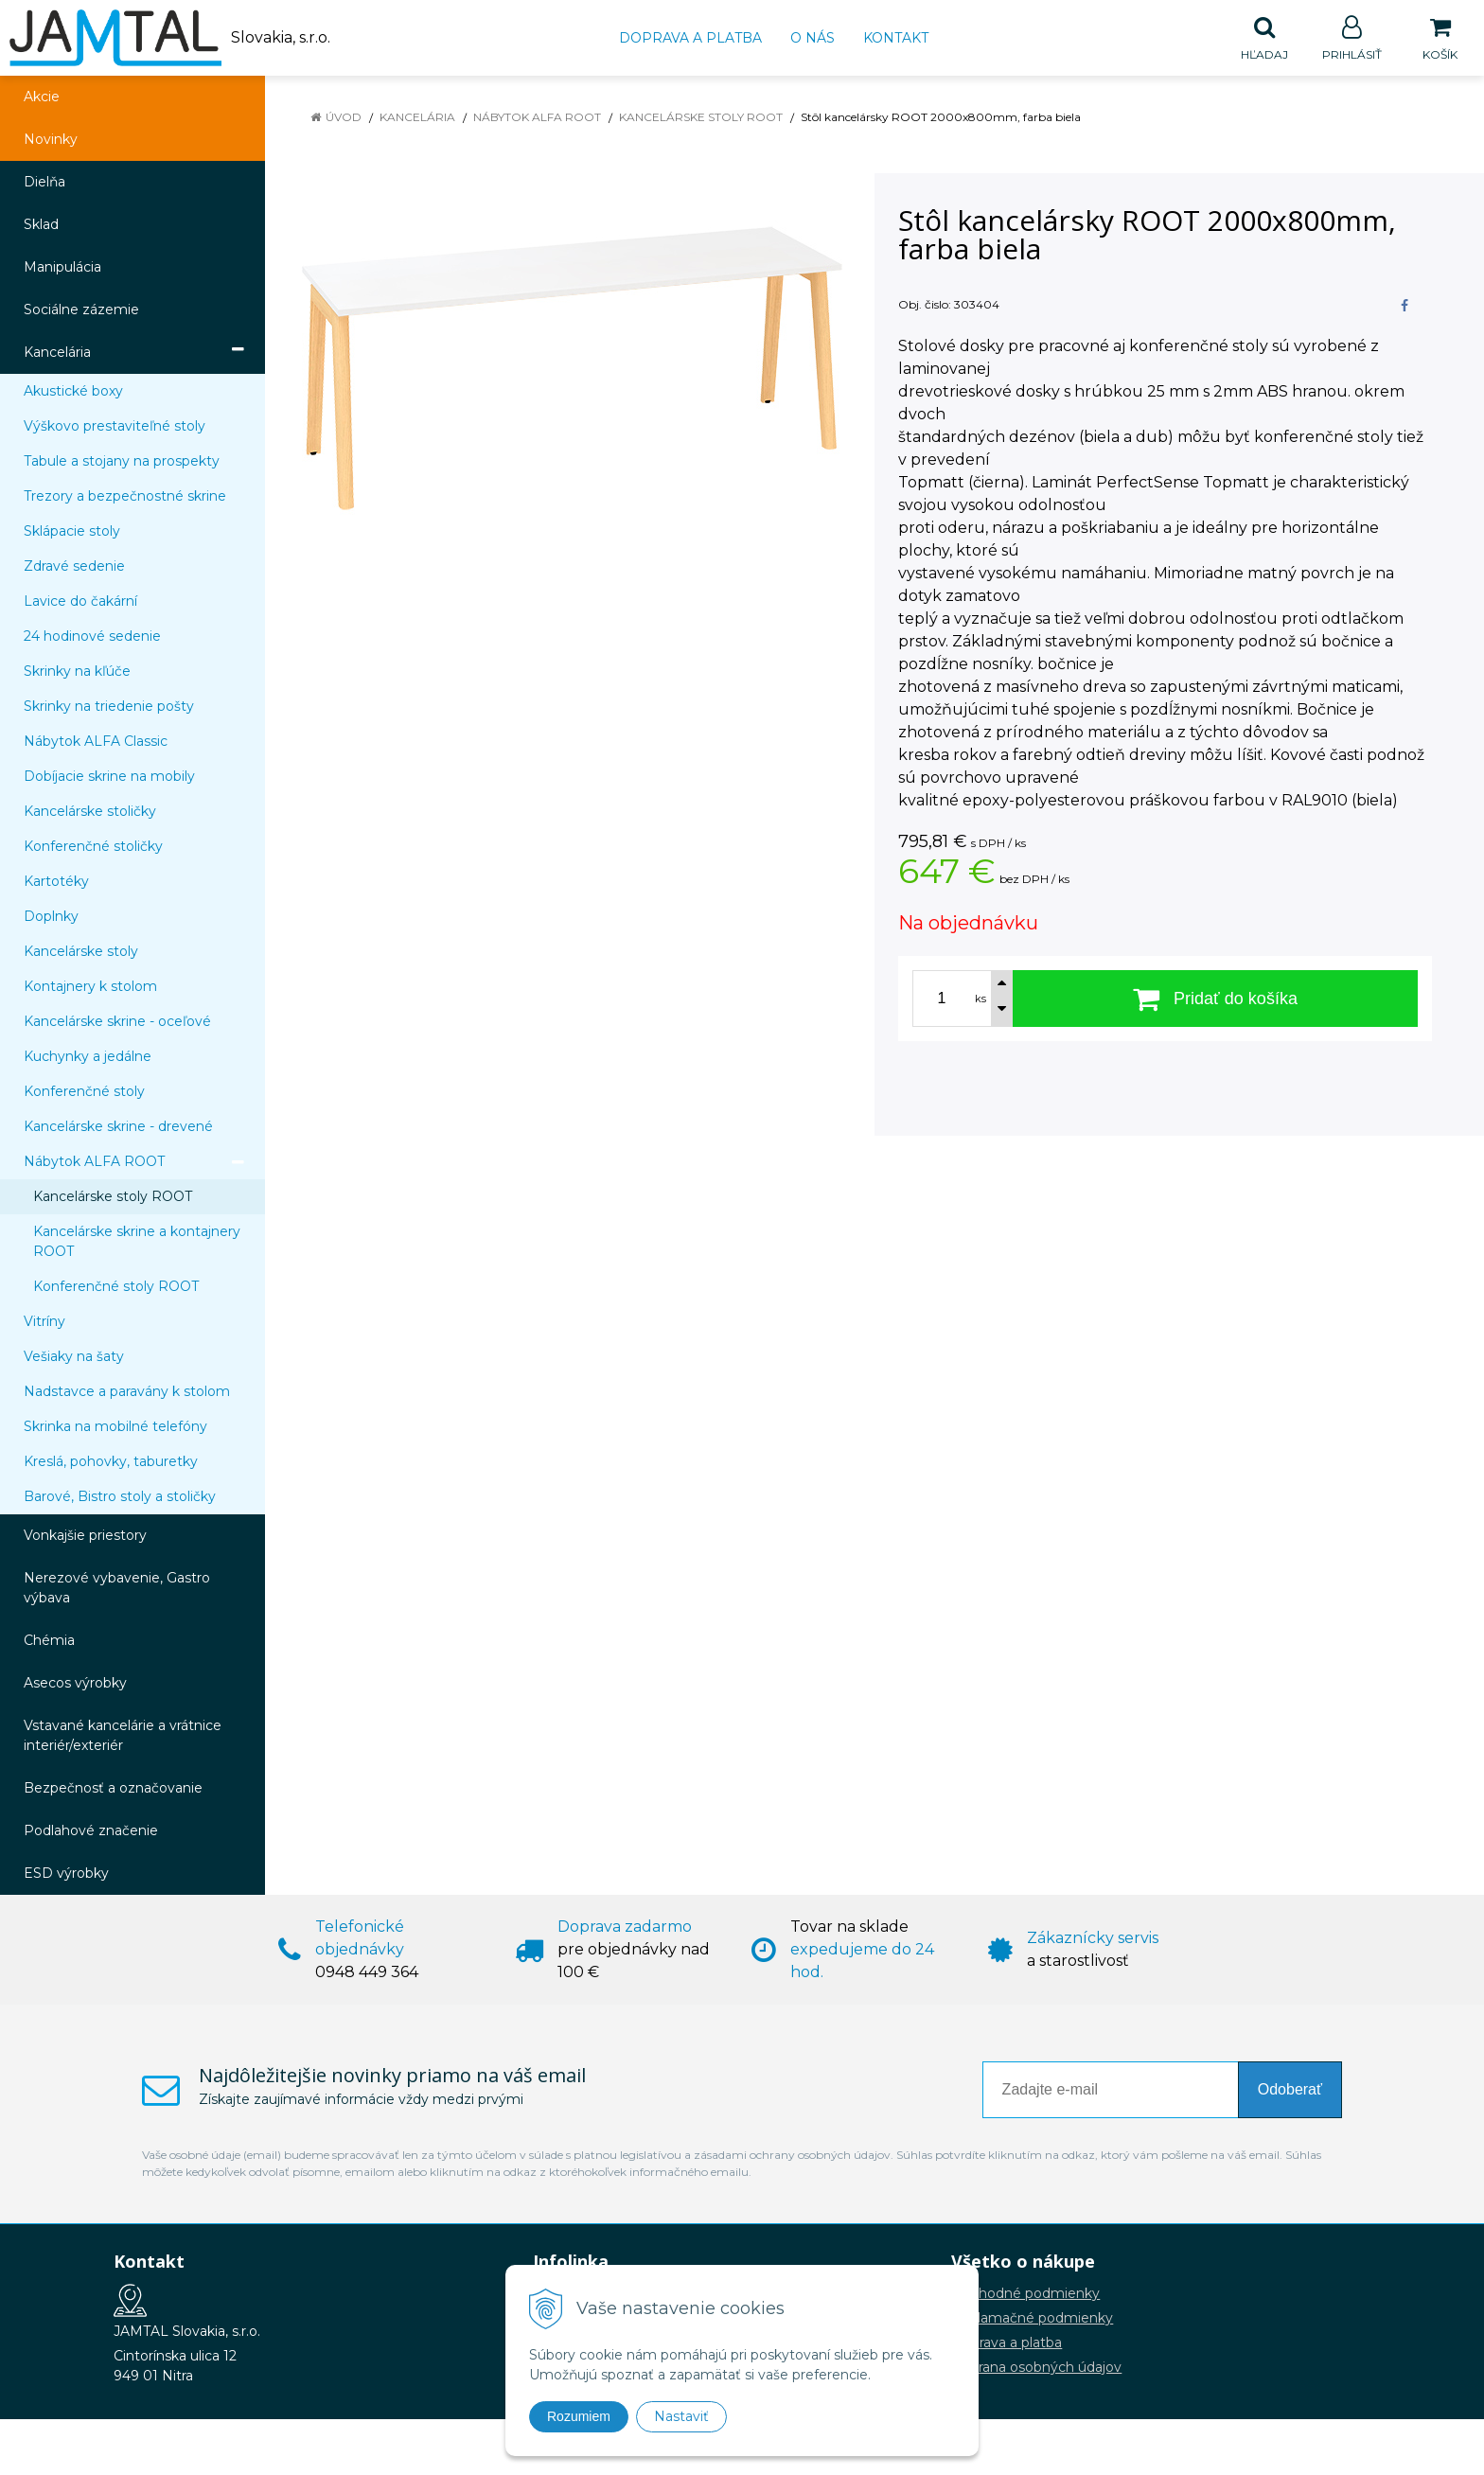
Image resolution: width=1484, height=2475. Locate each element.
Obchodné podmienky (1025, 2294)
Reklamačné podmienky (1032, 2318)
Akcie (42, 97)
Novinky (51, 140)
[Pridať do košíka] (1215, 999)
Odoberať (1290, 2090)
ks (980, 999)
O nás (812, 37)
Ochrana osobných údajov (1036, 2368)
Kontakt (895, 37)
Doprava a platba (690, 37)
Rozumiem (578, 2416)
